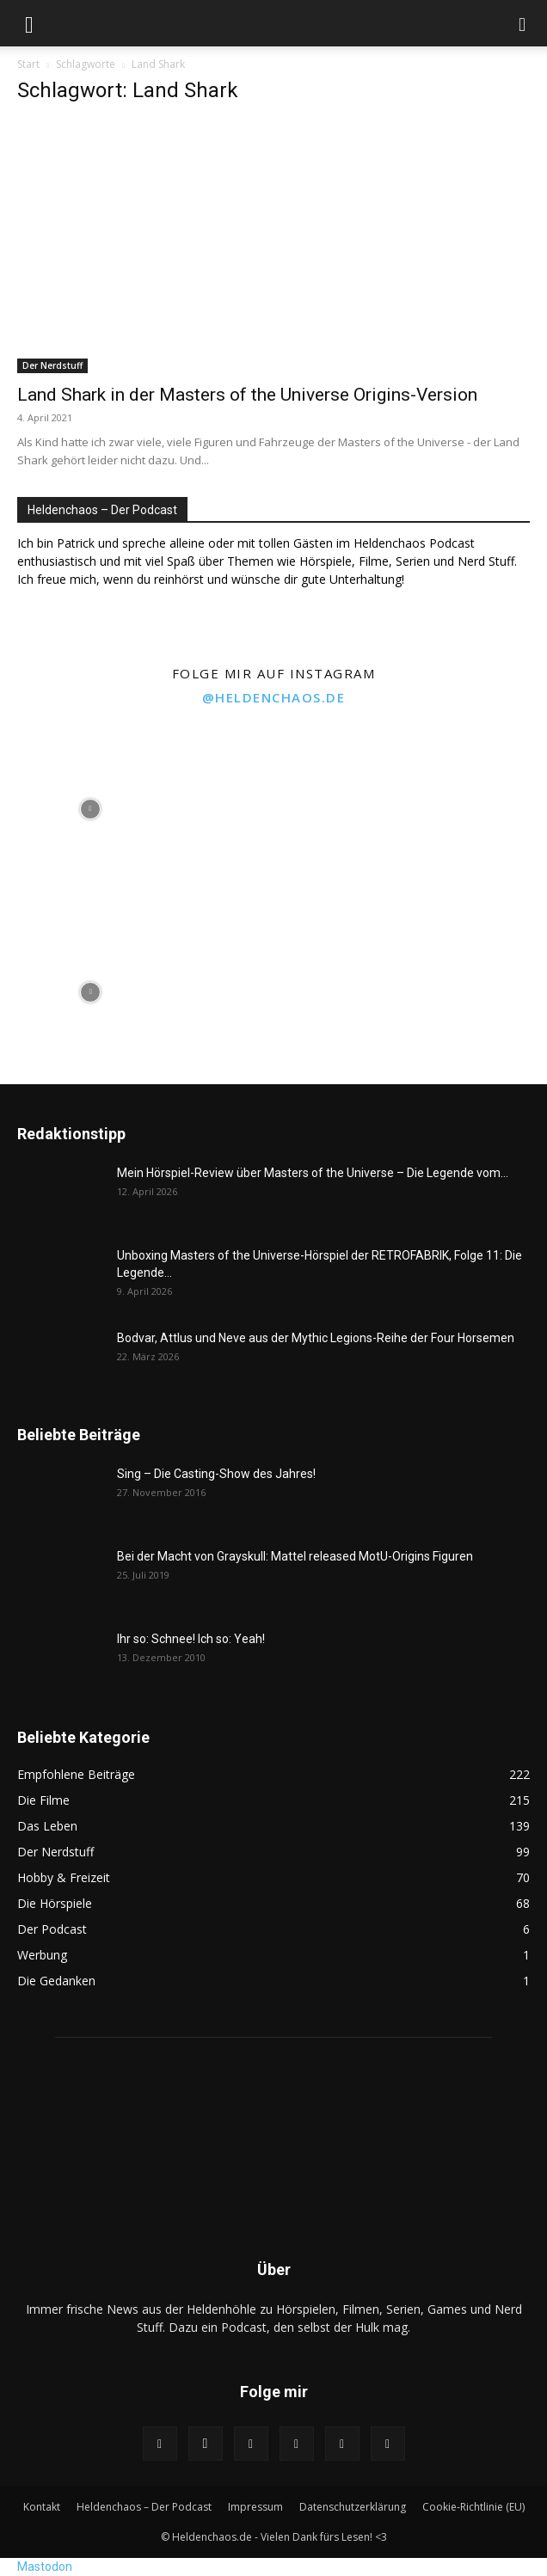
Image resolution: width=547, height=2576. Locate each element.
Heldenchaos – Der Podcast (144, 2506)
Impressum (255, 2506)
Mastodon (44, 2566)
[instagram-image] (90, 807)
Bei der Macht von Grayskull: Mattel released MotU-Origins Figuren (295, 1556)
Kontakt (41, 2506)
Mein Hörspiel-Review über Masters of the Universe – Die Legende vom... (312, 1173)
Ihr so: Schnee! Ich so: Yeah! (191, 1639)
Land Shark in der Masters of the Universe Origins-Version (247, 394)
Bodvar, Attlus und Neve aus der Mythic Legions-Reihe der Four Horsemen (315, 1338)
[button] (29, 23)
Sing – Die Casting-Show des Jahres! (216, 1474)
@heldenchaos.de (274, 697)
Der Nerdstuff (52, 365)
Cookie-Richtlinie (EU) (473, 2506)
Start (28, 64)
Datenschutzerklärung (352, 2506)
